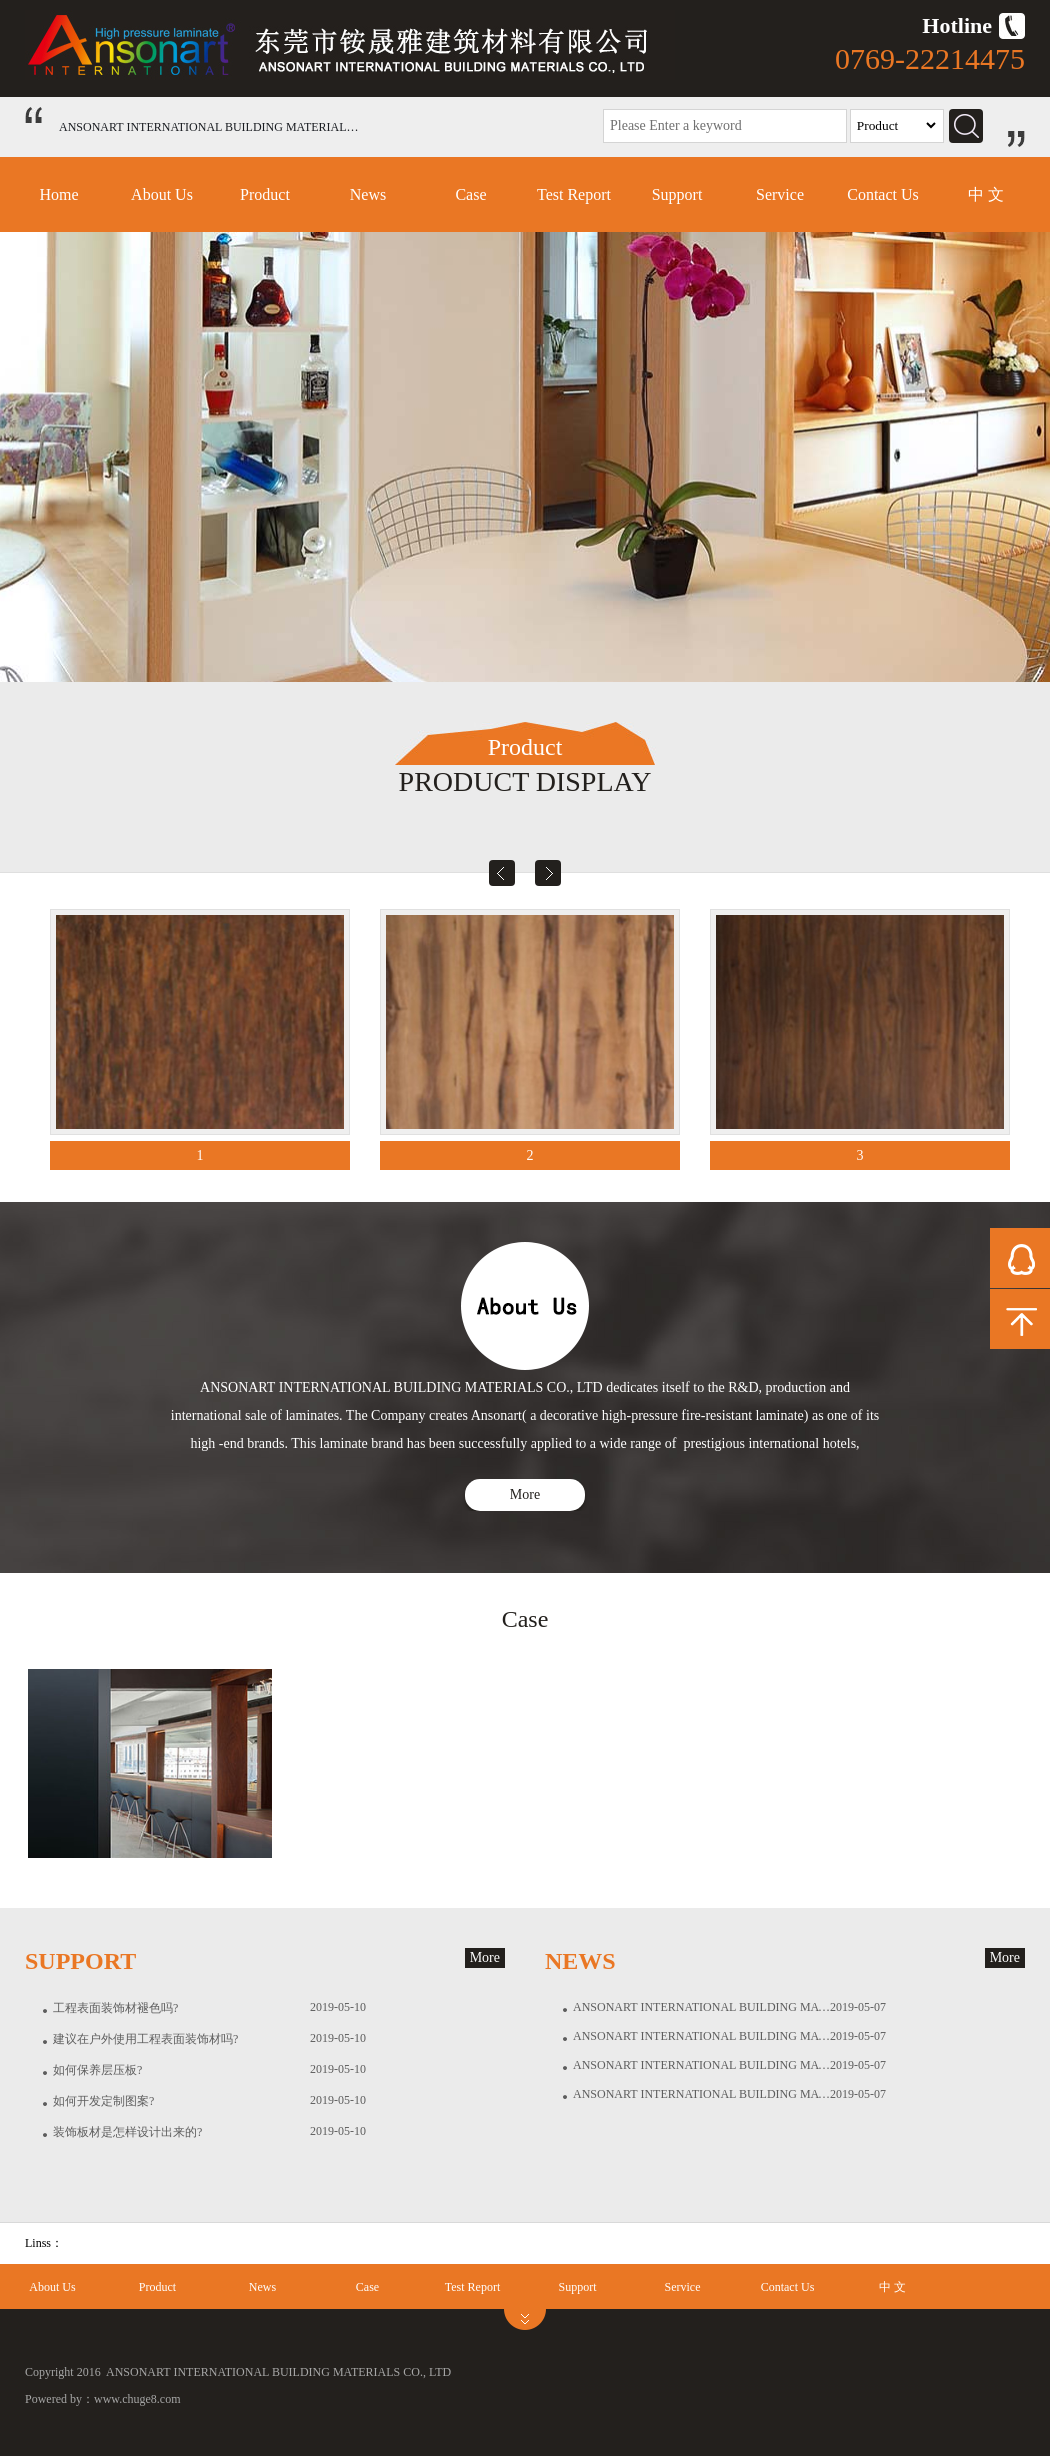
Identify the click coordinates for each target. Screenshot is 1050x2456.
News (368, 194)
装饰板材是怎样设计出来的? (127, 2132)
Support (677, 194)
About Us (162, 194)
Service (780, 194)
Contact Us (883, 194)
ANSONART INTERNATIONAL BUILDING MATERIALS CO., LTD (701, 2007)
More (525, 1494)
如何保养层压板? (97, 2070)
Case (470, 194)
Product (265, 194)
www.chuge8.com (137, 2399)
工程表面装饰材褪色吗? (115, 2008)
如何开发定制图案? (103, 2101)
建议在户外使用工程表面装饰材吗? (145, 2039)
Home (58, 194)
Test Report (574, 194)
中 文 (986, 194)
